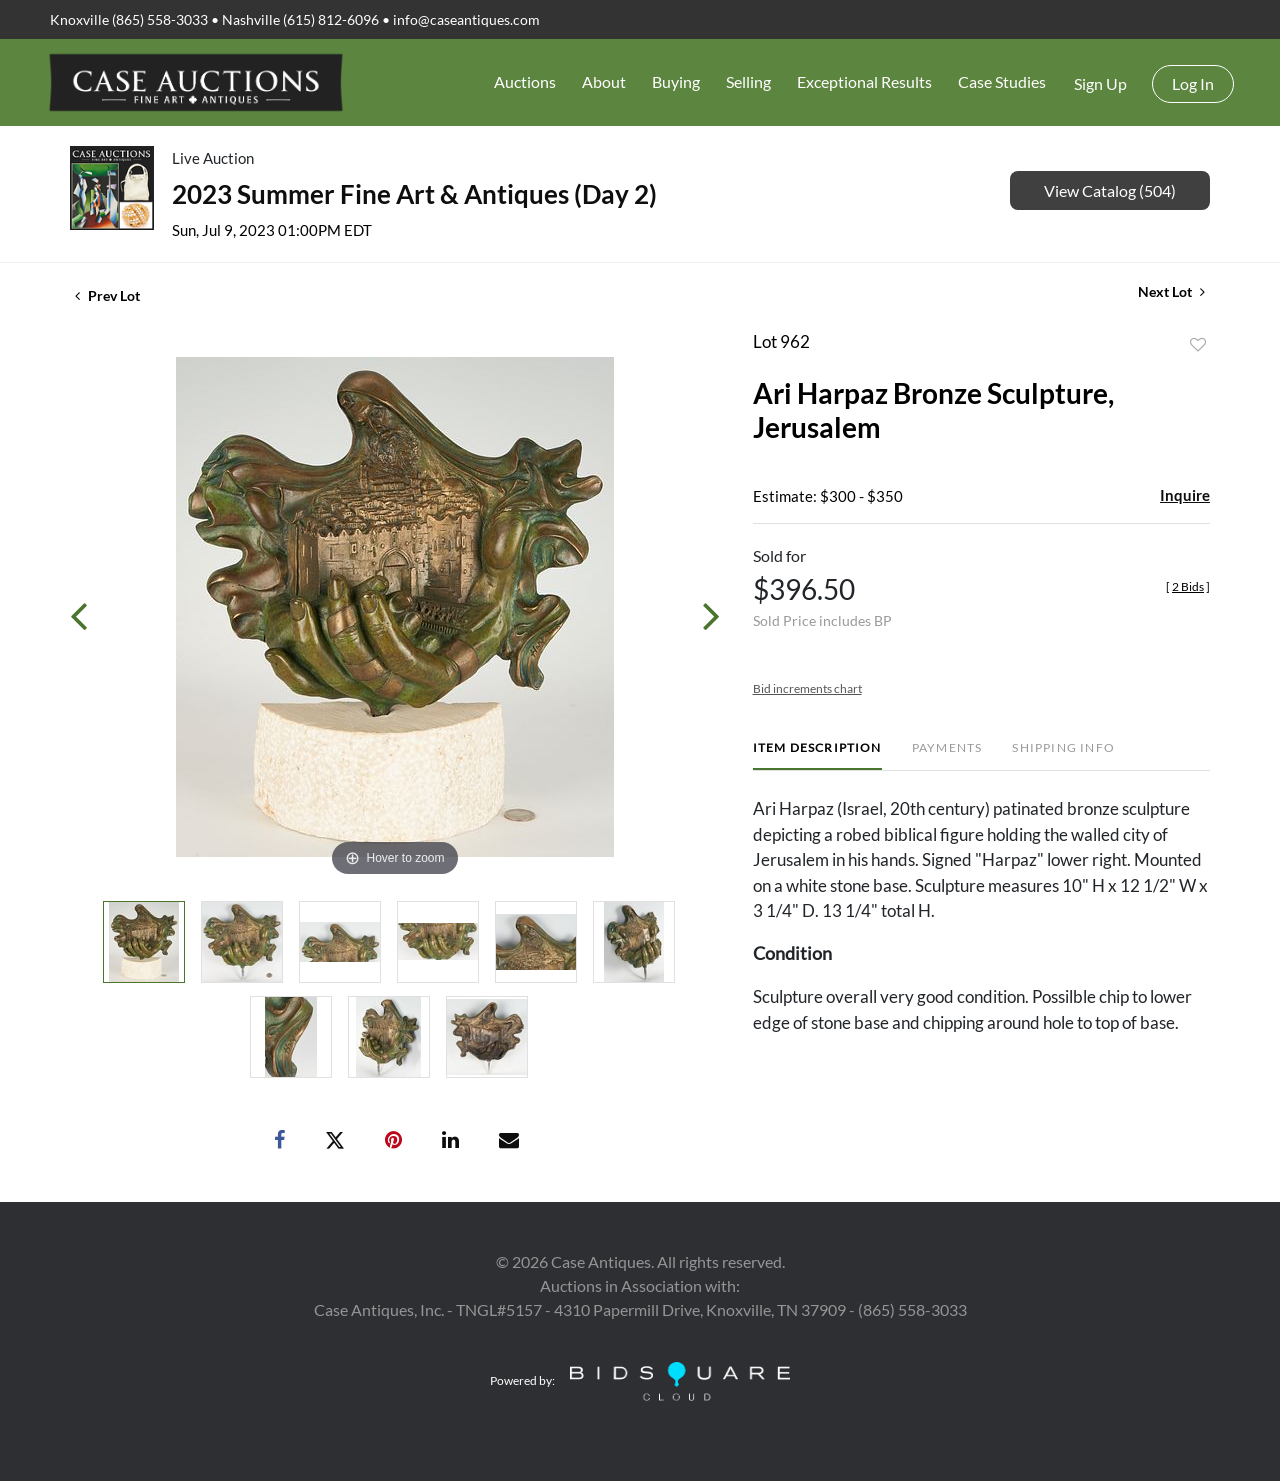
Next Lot (1171, 291)
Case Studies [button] (1002, 81)
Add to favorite (1198, 345)
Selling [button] (748, 81)
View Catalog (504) (1110, 190)
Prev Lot (107, 295)
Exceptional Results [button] (864, 81)
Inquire (1185, 495)
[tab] (817, 755)
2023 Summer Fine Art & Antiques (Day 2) (414, 194)
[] (1188, 586)
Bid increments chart (807, 688)
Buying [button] (676, 81)
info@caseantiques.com (466, 19)
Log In (1193, 83)
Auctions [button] (525, 81)
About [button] (604, 81)
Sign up (1100, 83)
